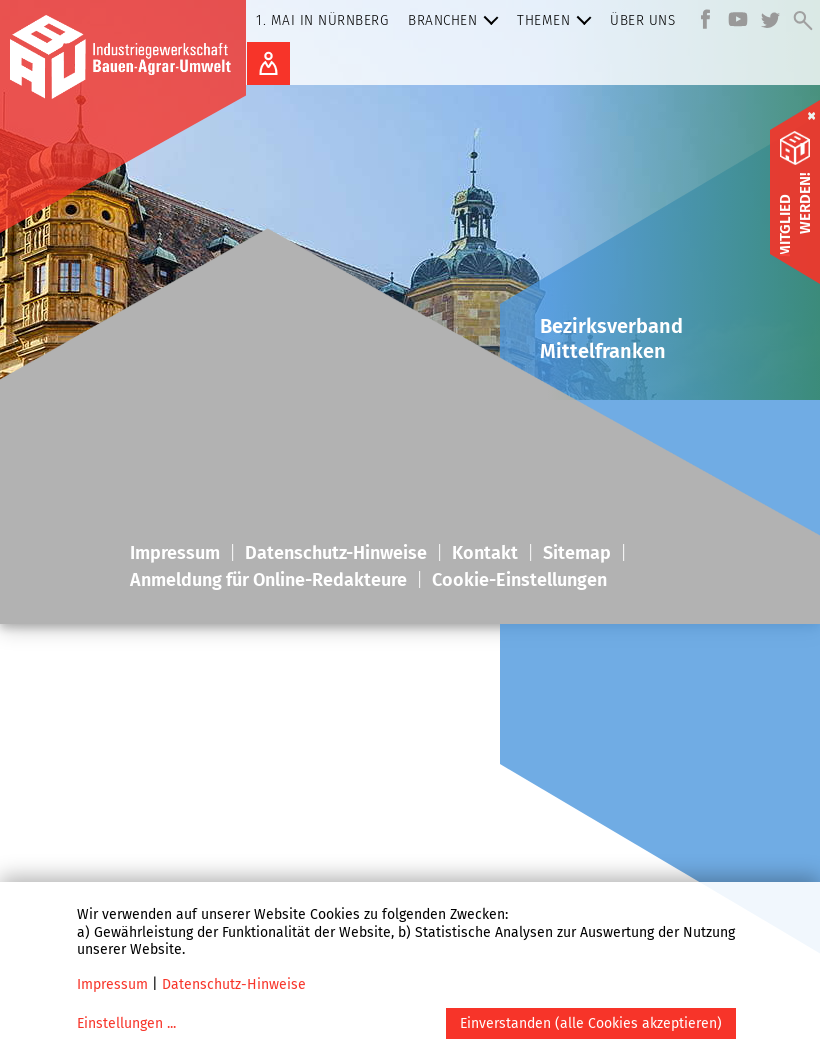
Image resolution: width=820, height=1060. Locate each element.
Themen (558, 20)
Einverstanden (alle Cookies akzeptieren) (591, 1023)
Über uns (642, 20)
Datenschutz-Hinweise (234, 984)
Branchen (457, 20)
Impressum (112, 984)
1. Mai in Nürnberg (322, 20)
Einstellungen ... (126, 1023)
